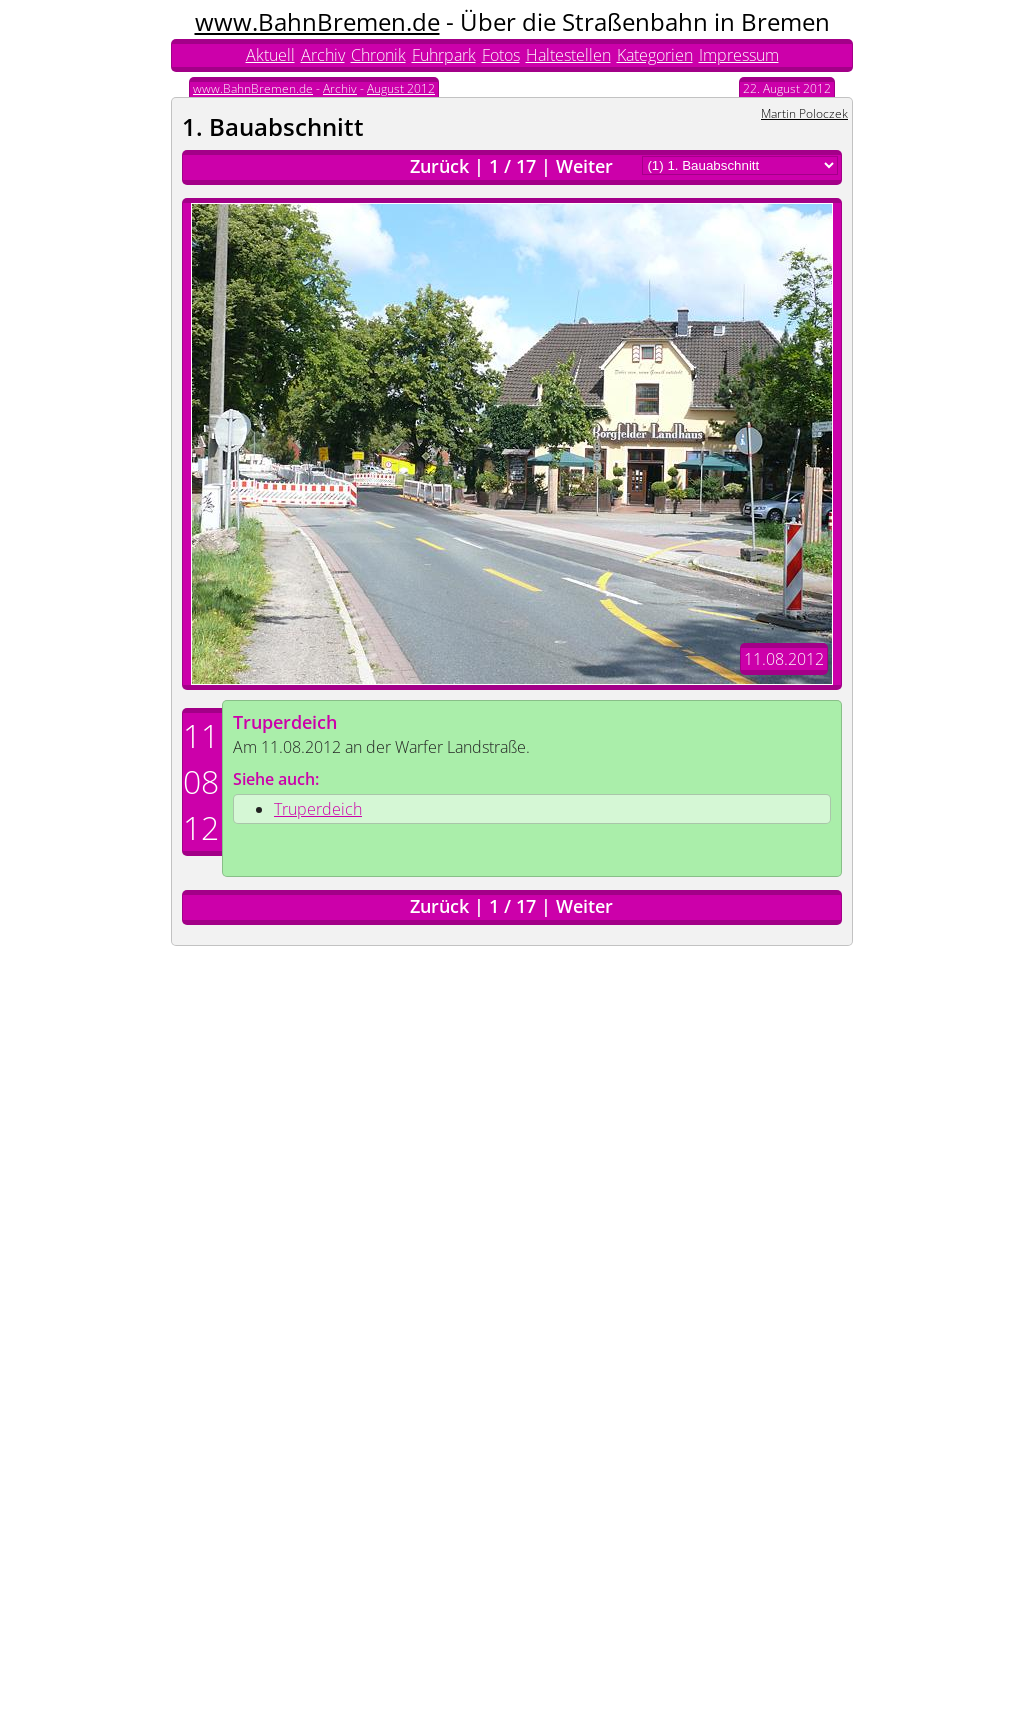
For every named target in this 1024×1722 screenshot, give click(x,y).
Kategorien (655, 55)
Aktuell (270, 55)
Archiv (323, 55)
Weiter (584, 166)
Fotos (501, 55)
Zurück (439, 166)
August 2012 (401, 88)
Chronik (378, 55)
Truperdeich (285, 722)
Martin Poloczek (804, 113)
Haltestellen (568, 55)
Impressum (739, 55)
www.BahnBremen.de (317, 21)
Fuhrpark (444, 55)
